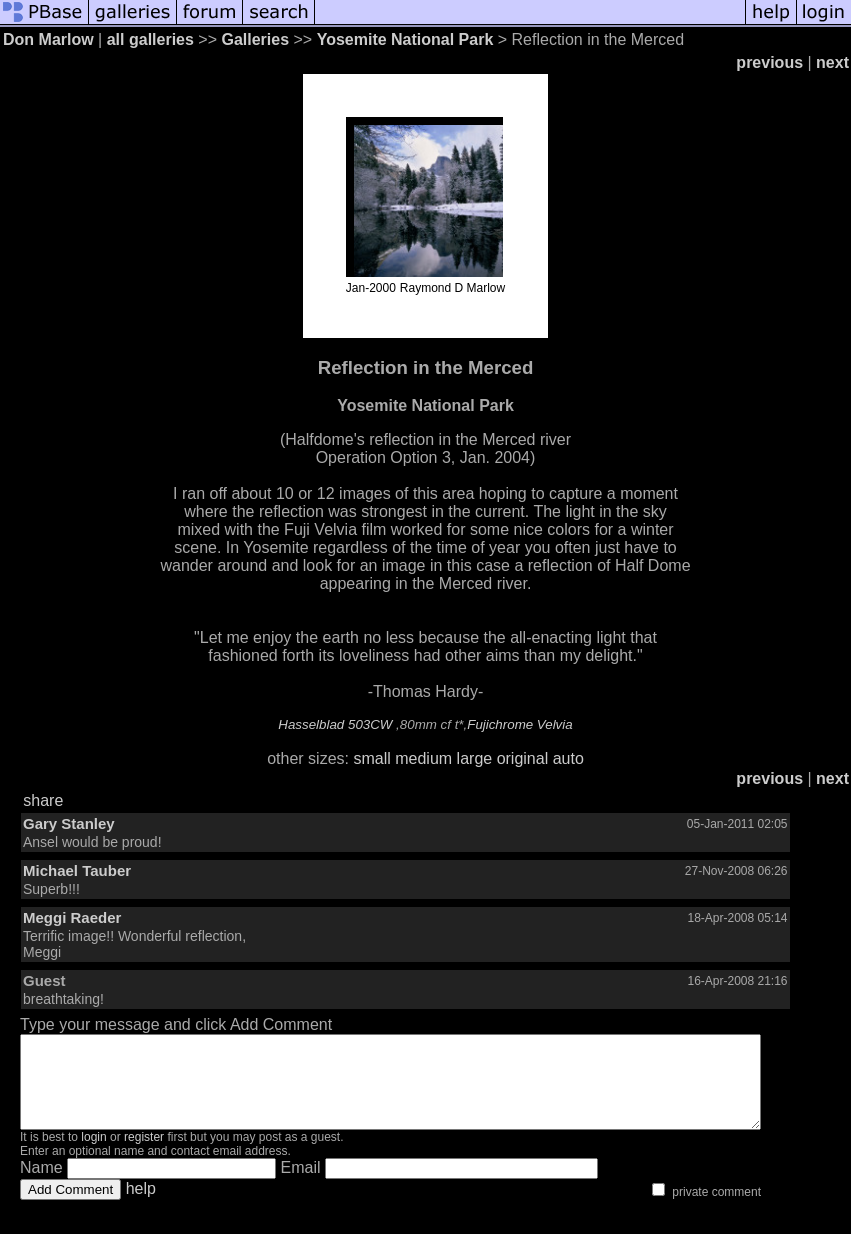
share (43, 800)
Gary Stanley (69, 823)
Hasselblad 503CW (335, 724)
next (832, 62)
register (144, 1155)
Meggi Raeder (72, 917)
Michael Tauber (77, 870)
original (523, 758)
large (475, 758)
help (141, 1206)
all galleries (150, 39)
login (93, 1155)
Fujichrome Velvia (519, 724)
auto (568, 758)
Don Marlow (48, 39)
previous (769, 62)
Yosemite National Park (405, 39)
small (371, 758)
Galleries (255, 39)
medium (423, 758)
